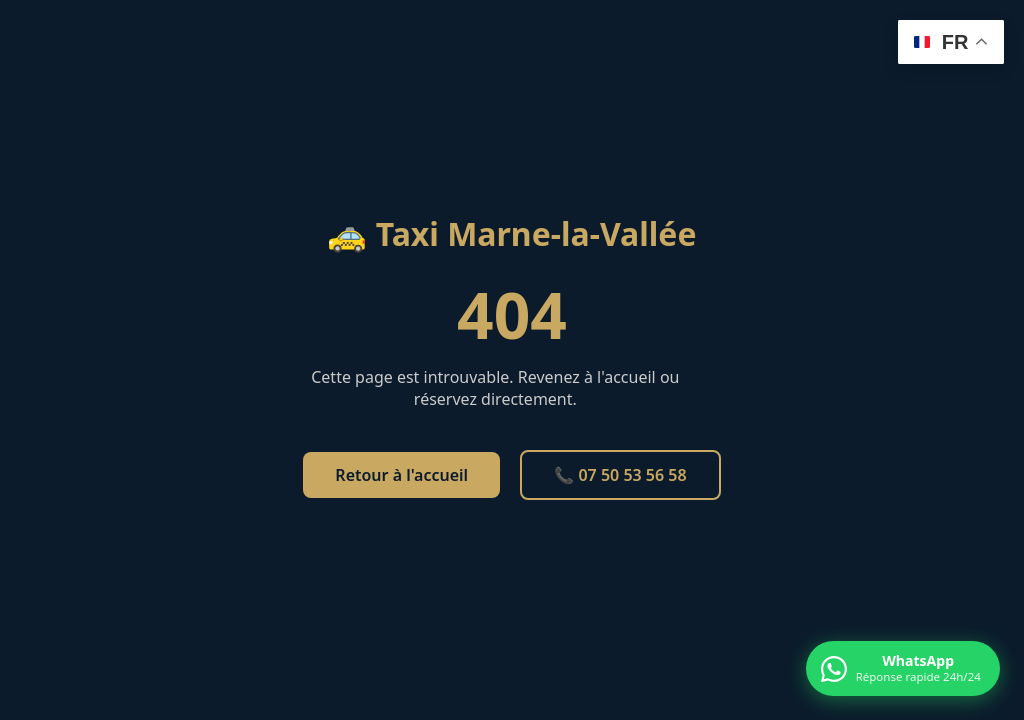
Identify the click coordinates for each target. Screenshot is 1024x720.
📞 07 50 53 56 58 (620, 475)
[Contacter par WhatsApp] (903, 668)
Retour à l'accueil (401, 475)
